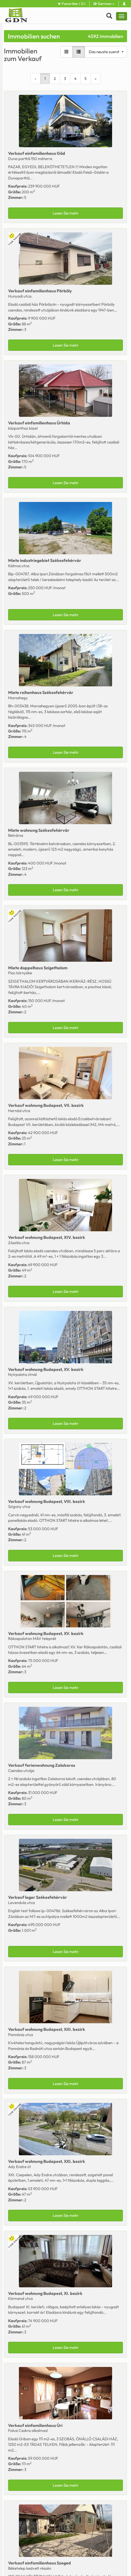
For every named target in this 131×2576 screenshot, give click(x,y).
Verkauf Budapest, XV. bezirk (45, 1369)
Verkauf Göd (36, 153)
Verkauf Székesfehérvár (37, 1897)
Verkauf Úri (35, 2425)
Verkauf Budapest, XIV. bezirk (46, 1237)
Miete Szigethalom (37, 967)
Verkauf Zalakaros (41, 1765)
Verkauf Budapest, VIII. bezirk (46, 1501)
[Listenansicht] (78, 51)
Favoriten (72, 3)
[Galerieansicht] (66, 51)
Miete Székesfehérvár (44, 560)
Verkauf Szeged (39, 2563)
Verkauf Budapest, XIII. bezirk (46, 2029)
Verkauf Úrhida (39, 422)
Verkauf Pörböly (40, 290)
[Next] (96, 78)
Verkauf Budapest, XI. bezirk (45, 2293)
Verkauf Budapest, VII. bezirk (46, 1105)
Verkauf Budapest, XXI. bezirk (46, 2161)
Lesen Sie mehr (65, 213)
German (103, 3)
